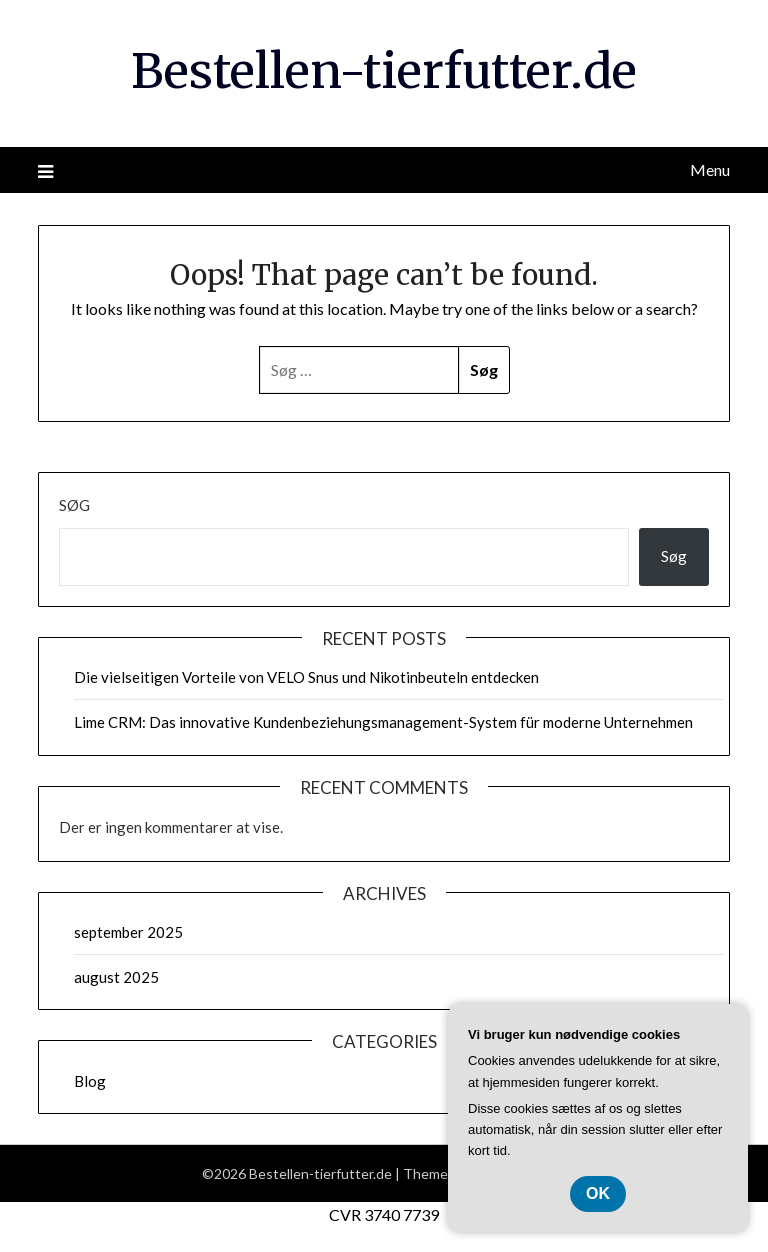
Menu (710, 169)
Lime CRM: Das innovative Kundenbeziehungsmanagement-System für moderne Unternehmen (383, 722)
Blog (90, 1081)
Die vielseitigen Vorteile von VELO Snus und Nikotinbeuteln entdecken (306, 677)
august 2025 (116, 977)
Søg (74, 505)
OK (598, 1193)
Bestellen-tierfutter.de (384, 71)
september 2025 (128, 932)
